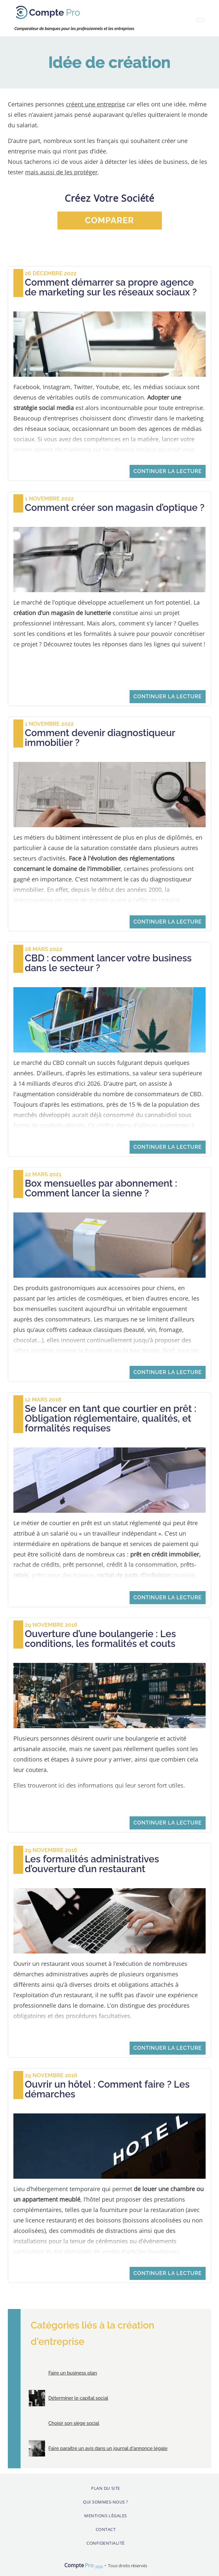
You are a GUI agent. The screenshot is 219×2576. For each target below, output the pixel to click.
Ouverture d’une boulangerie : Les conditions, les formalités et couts (100, 1638)
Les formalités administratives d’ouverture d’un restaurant (92, 1864)
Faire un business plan (72, 2373)
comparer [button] (109, 220)
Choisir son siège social (73, 2423)
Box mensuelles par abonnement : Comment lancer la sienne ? (101, 1188)
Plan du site (105, 2488)
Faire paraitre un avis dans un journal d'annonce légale (107, 2448)
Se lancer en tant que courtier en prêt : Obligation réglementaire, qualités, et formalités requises (110, 1418)
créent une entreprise (95, 104)
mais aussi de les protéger (61, 172)
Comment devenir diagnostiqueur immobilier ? (100, 737)
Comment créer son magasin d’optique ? (114, 507)
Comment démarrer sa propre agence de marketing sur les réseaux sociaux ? (111, 287)
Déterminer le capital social (78, 2398)
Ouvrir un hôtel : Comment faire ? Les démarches (107, 2089)
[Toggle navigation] (200, 20)
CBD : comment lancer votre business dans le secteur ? (108, 963)
